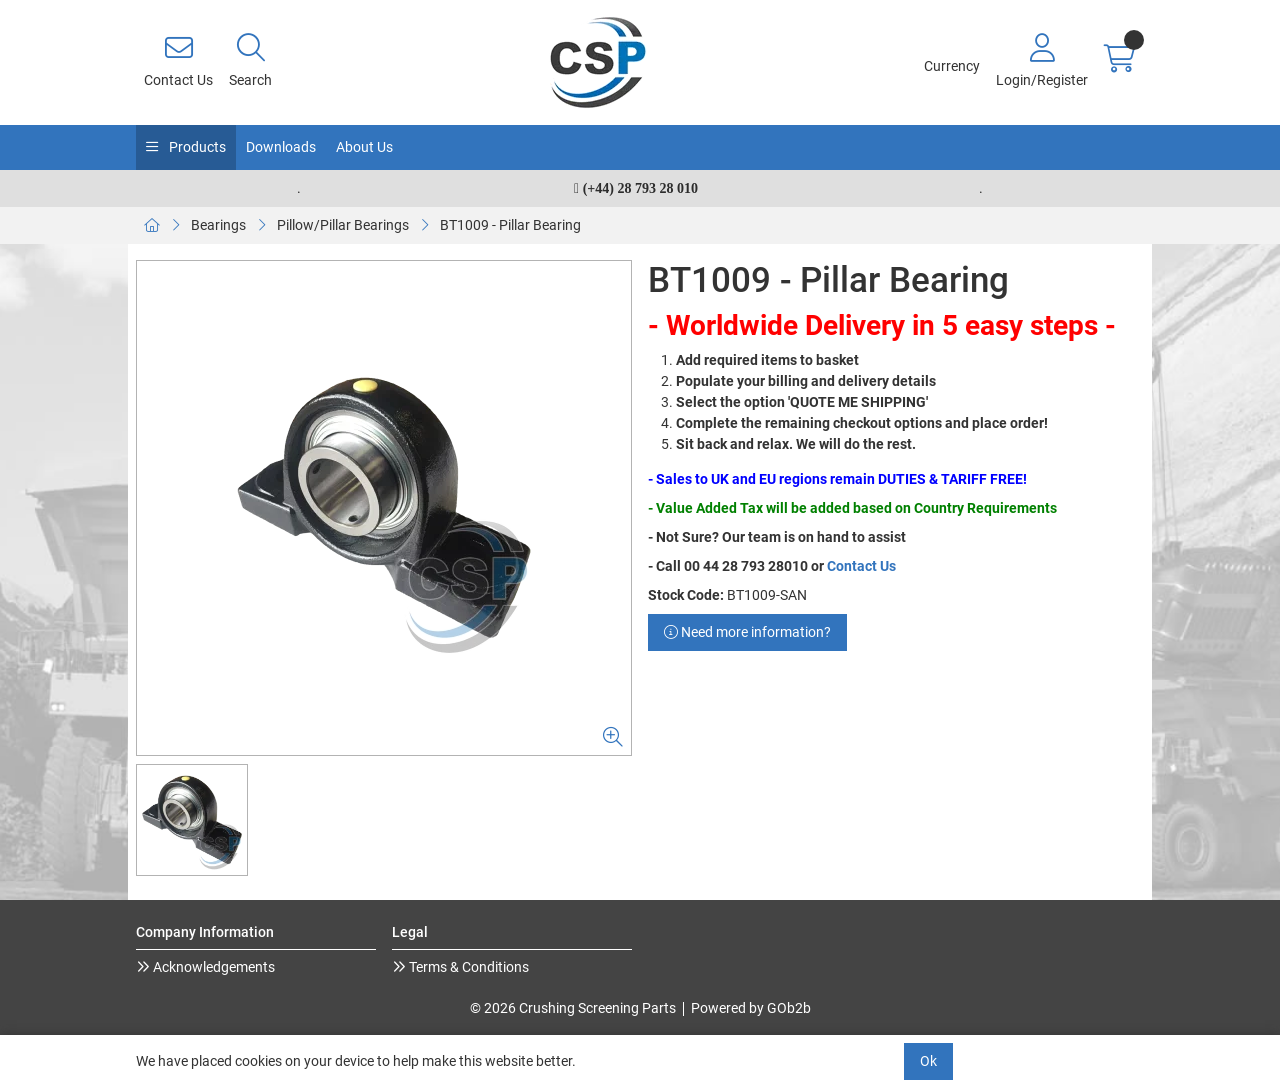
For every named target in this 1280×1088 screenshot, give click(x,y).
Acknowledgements (212, 967)
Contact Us (861, 566)
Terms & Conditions (467, 967)
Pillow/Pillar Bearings (343, 225)
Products (196, 147)
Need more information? (747, 632)
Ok (928, 1061)
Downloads (281, 147)
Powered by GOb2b (751, 1008)
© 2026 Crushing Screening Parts (573, 1008)
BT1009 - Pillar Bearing (510, 225)
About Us (364, 147)
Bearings (218, 225)
